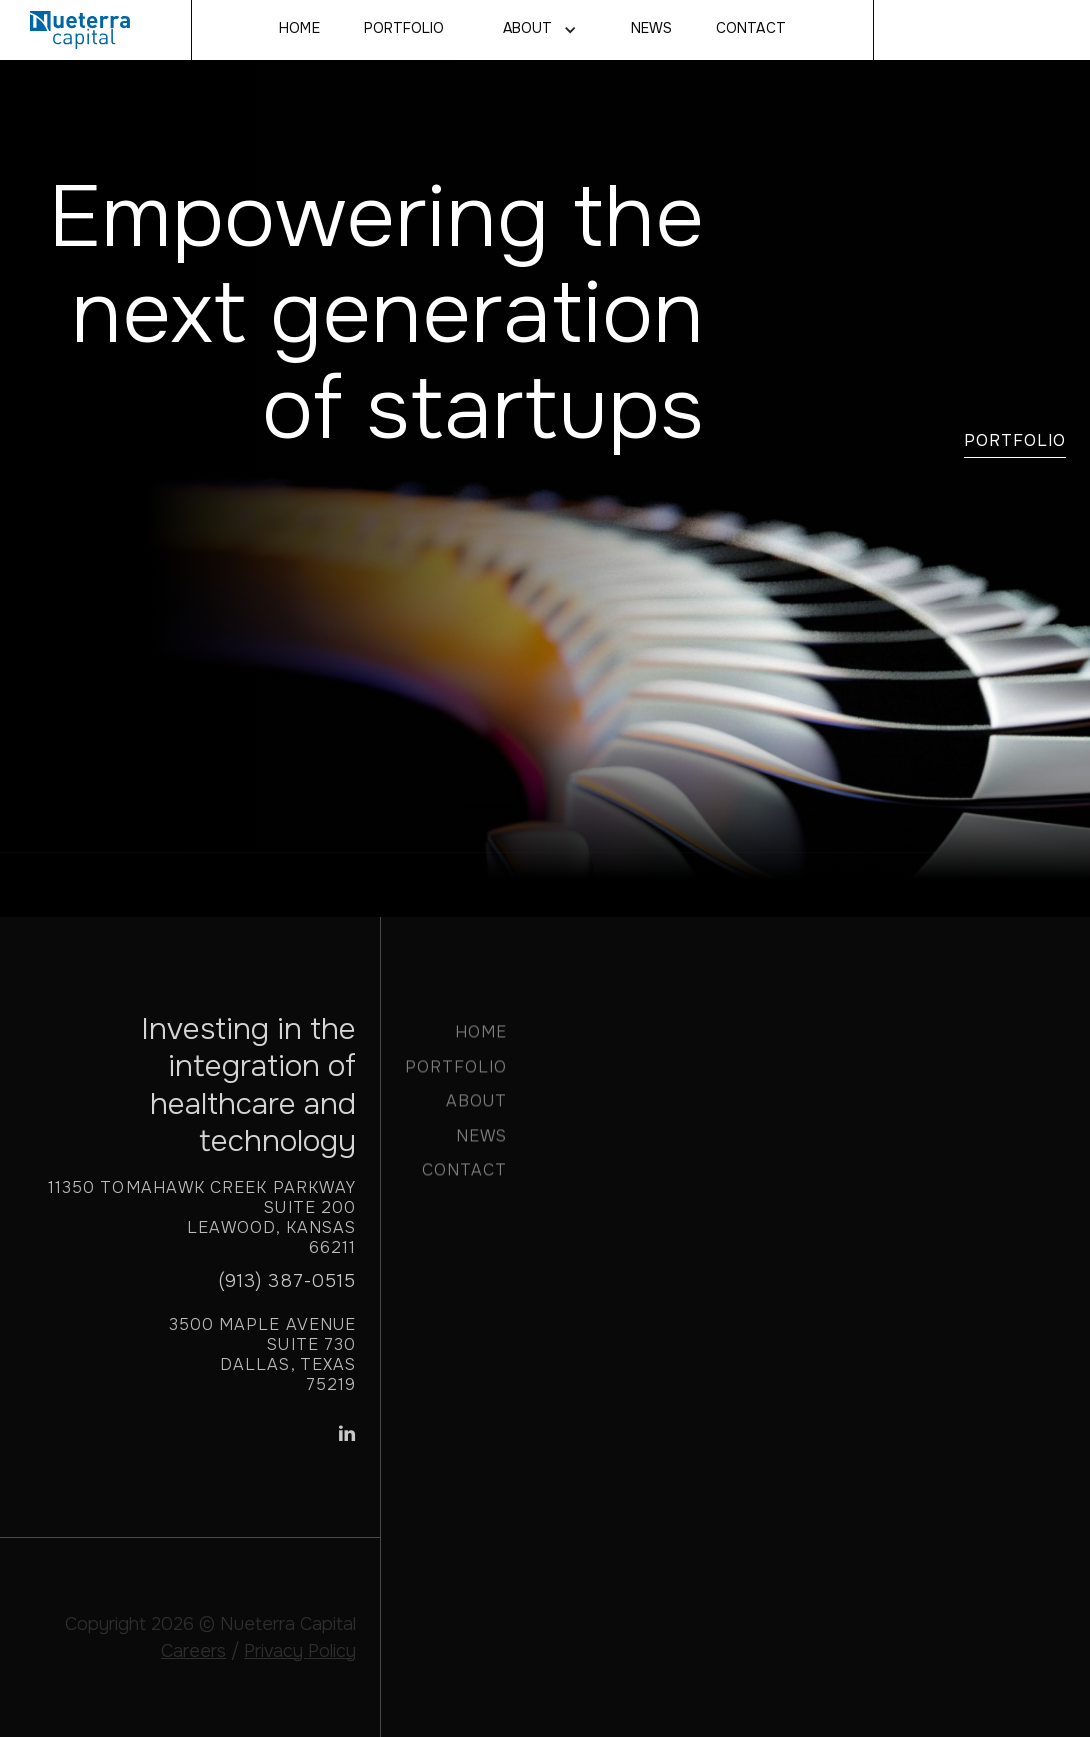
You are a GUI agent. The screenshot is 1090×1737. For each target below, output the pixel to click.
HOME (481, 1040)
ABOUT (476, 1109)
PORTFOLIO (456, 1075)
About (527, 29)
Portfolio (404, 29)
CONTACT (750, 29)
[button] (537, 30)
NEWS (651, 29)
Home (299, 29)
